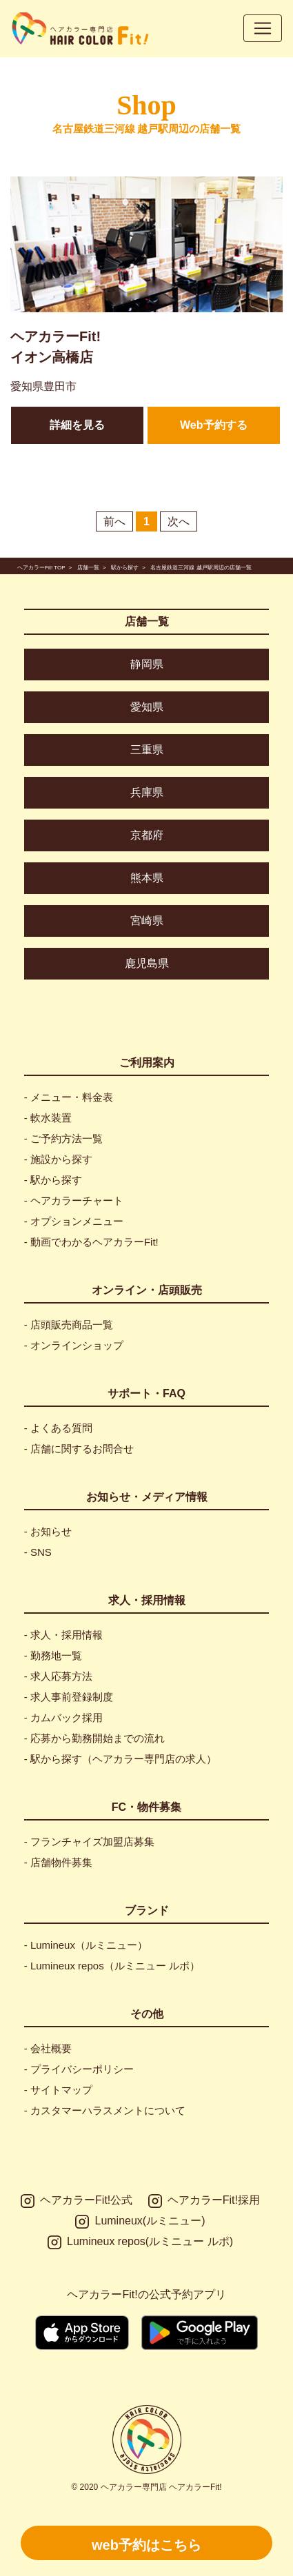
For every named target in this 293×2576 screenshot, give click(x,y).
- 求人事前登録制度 (68, 1697)
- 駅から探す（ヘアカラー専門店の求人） (120, 1759)
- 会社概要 (48, 2048)
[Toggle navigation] (262, 28)
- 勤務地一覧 (53, 1655)
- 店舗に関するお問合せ (79, 1448)
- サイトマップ (58, 2090)
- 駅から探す (53, 1180)
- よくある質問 (58, 1428)
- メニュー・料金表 (68, 1097)
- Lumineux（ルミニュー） (86, 1945)
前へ (114, 521)
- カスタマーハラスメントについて (104, 2110)
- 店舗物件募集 (58, 1862)
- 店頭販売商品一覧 (68, 1324)
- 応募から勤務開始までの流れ (94, 1738)
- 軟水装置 (48, 1118)
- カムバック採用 (63, 1717)
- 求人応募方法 (58, 1676)
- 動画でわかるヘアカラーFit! (91, 1242)
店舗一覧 (147, 621)
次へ (179, 521)
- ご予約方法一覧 (63, 1138)
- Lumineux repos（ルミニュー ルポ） (112, 1965)
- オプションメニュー (73, 1221)
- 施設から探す (58, 1159)
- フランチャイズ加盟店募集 (89, 1841)
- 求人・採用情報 (63, 1635)
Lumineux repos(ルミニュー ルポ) (140, 2242)
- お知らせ (48, 1531)
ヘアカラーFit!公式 (76, 2201)
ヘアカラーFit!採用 (204, 2201)
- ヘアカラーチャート (73, 1200)
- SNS (38, 1552)
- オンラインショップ (73, 1345)
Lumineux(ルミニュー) (140, 2222)
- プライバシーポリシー (79, 2069)
